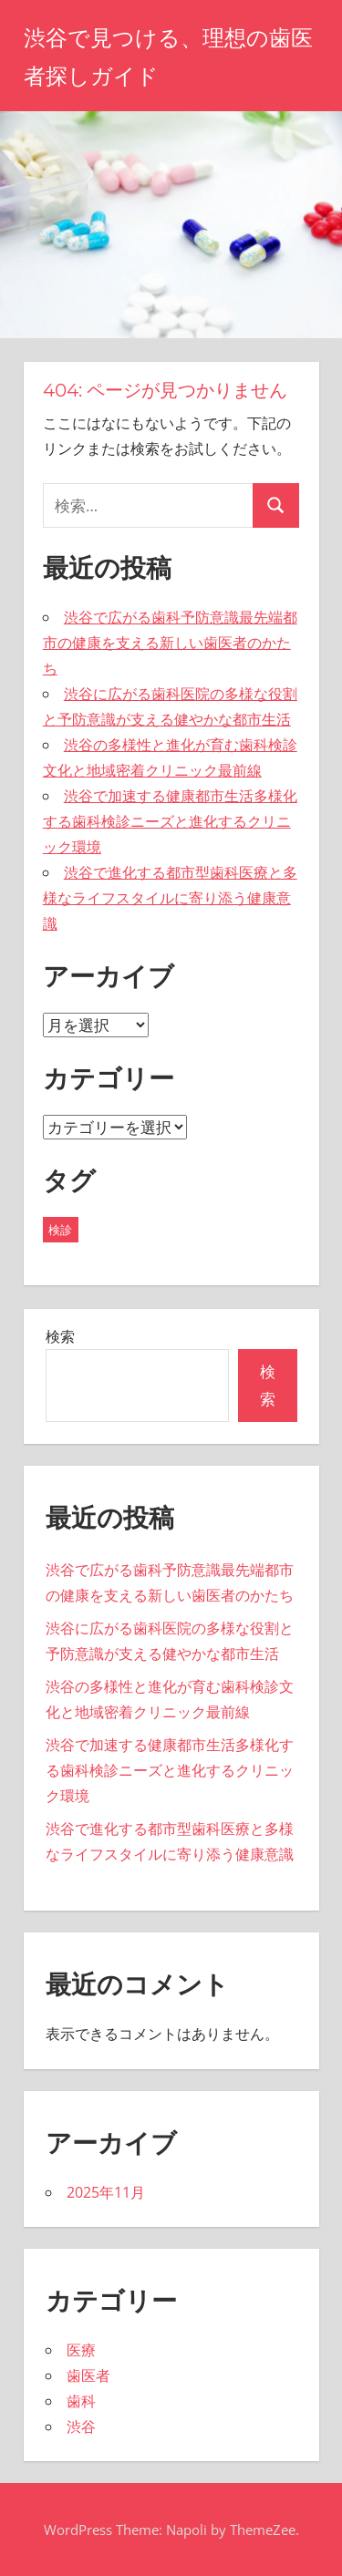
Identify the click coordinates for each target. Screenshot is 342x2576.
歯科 (81, 2401)
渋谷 (81, 2426)
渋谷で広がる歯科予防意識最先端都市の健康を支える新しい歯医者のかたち (170, 642)
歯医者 (88, 2375)
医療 (81, 2350)
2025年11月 (106, 2192)
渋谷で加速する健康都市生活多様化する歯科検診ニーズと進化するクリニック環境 (170, 821)
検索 (60, 1336)
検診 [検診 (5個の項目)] (60, 1229)
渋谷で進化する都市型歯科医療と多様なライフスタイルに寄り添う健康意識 (170, 897)
